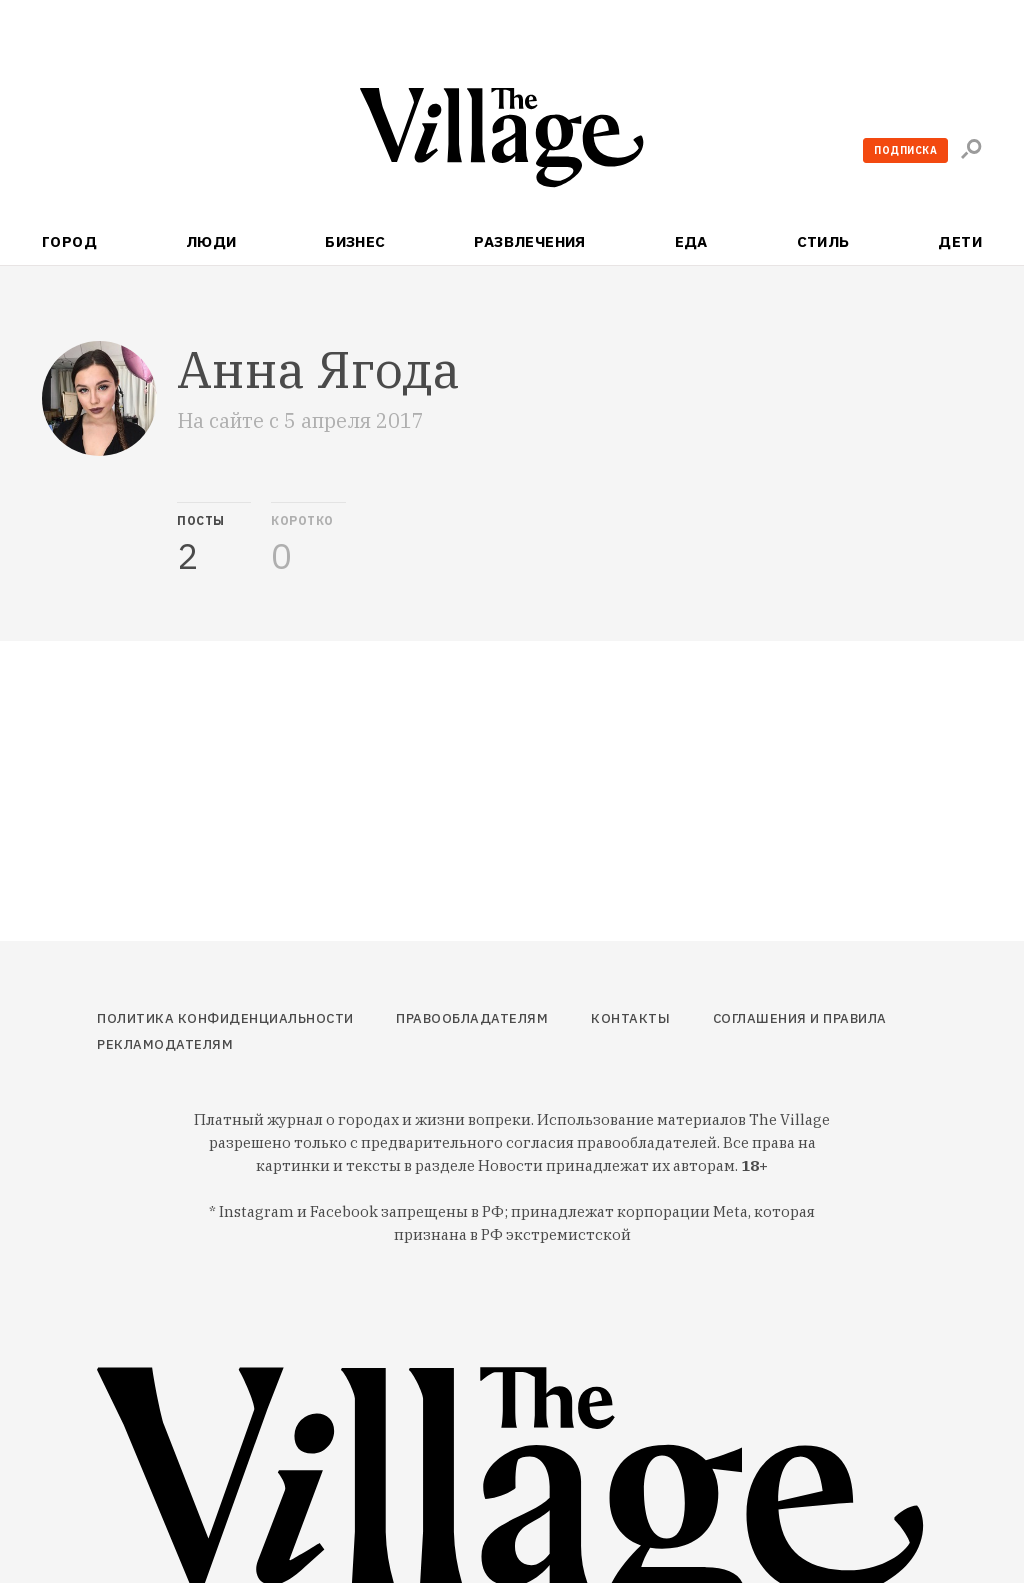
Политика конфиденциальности (225, 1018)
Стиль (823, 241)
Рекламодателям (165, 1044)
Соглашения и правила (800, 1018)
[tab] (214, 539)
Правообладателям (472, 1018)
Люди (211, 241)
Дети (960, 241)
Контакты (630, 1018)
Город (69, 241)
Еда (691, 241)
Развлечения (530, 241)
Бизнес (355, 241)
